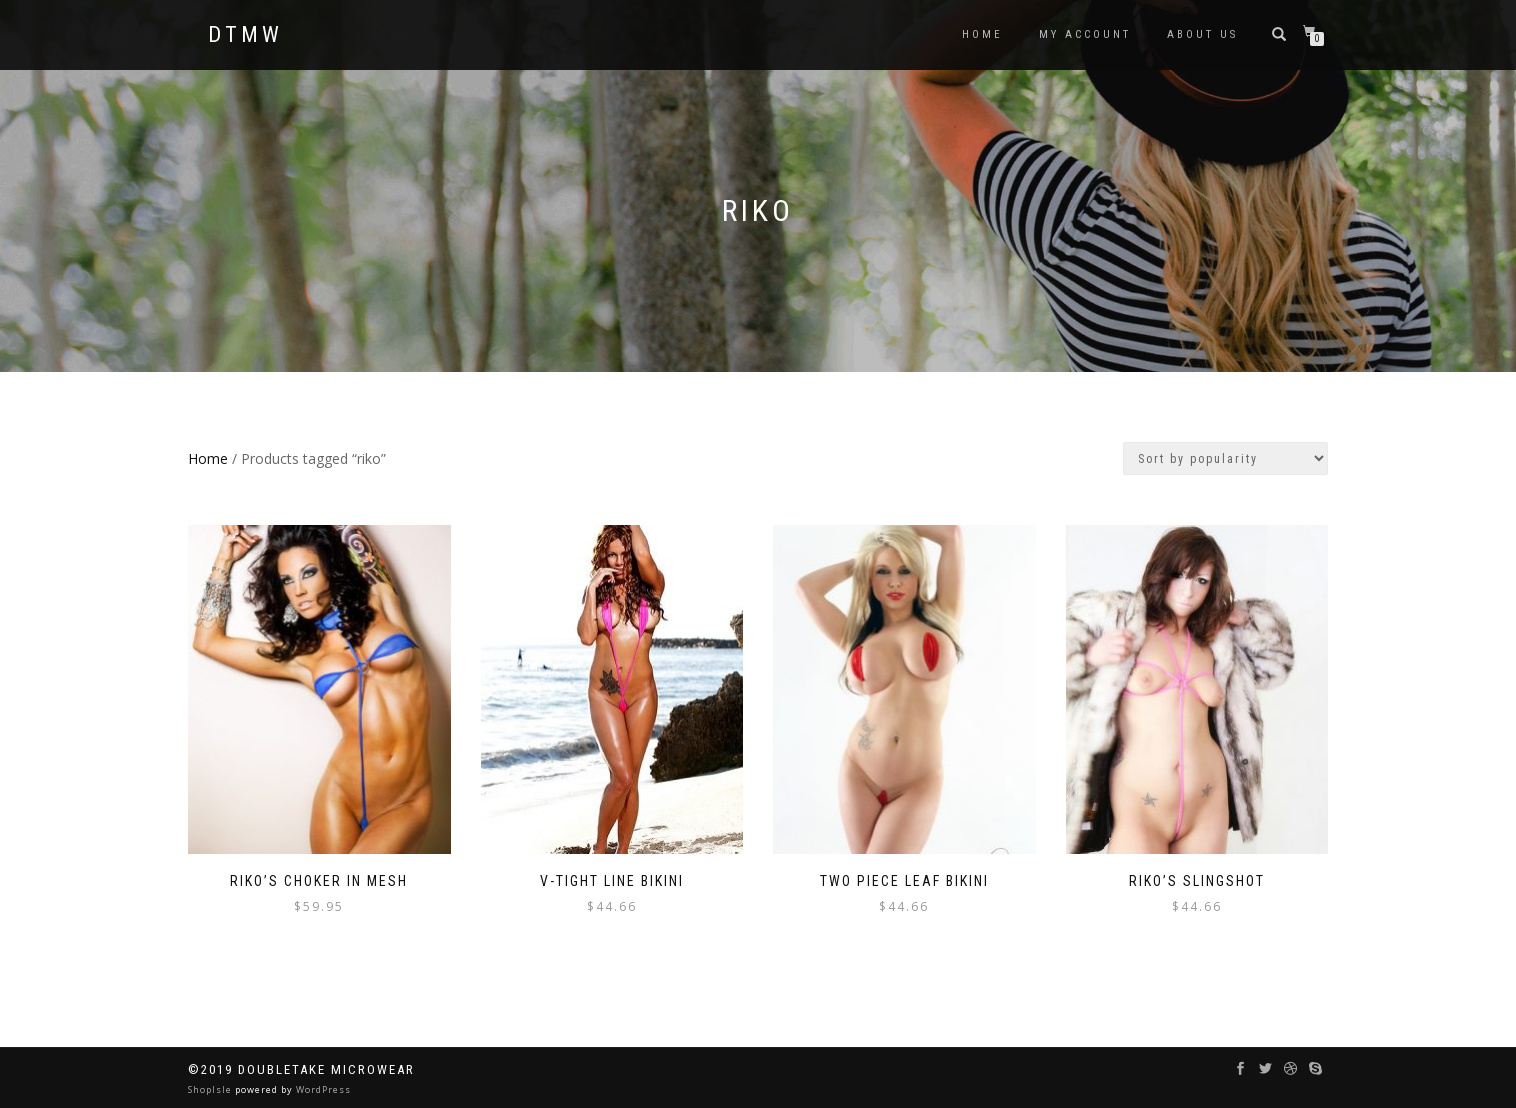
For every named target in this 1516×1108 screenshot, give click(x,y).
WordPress (322, 1089)
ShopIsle (211, 1089)
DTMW (245, 35)
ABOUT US (1202, 34)
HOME (982, 34)
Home (208, 458)
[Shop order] (1225, 458)
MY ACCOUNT (1085, 34)
